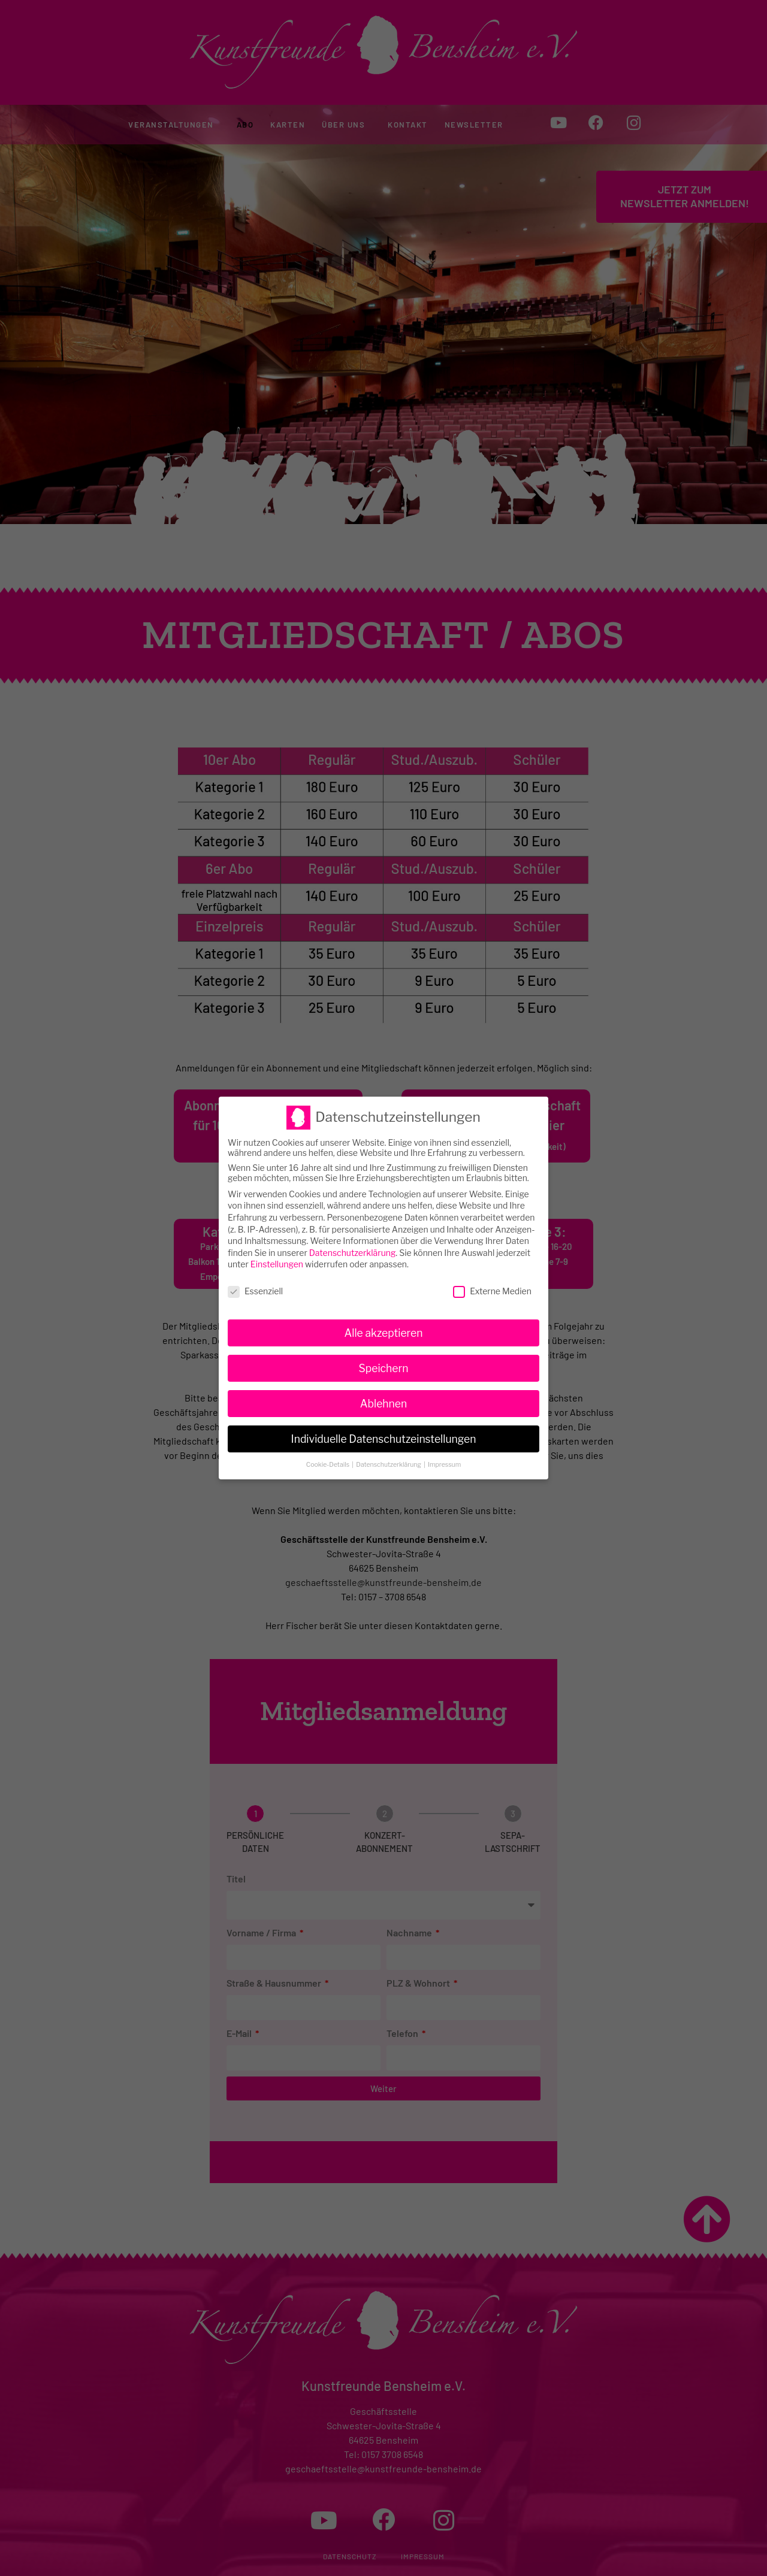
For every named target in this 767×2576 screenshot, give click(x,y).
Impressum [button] (444, 1447)
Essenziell (255, 1274)
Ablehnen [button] (383, 1386)
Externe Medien (492, 1274)
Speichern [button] (384, 1351)
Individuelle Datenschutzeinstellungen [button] (383, 1421)
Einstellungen (276, 1247)
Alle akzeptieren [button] (383, 1315)
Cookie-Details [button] (328, 1447)
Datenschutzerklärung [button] (389, 1447)
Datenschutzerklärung (352, 1235)
